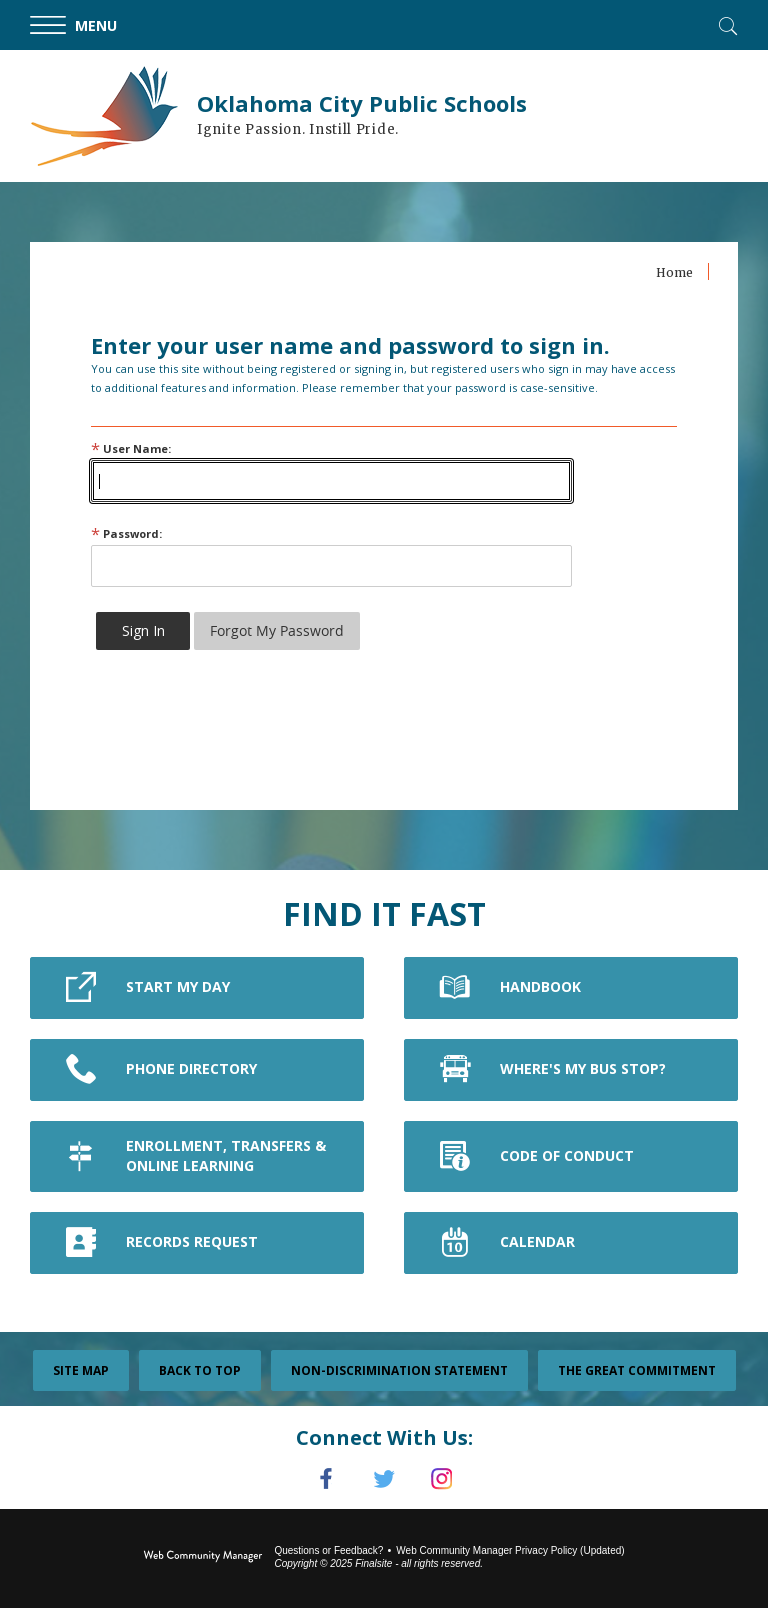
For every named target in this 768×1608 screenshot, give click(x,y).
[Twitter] (384, 1479)
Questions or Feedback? (328, 1550)
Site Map (81, 1370)
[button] (90, 25)
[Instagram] (442, 1479)
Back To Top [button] (200, 1370)
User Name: (131, 448)
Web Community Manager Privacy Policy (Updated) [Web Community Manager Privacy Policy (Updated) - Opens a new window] (510, 1550)
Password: (126, 533)
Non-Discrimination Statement (399, 1370)
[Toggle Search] (726, 24)
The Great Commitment (637, 1370)
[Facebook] (326, 1479)
